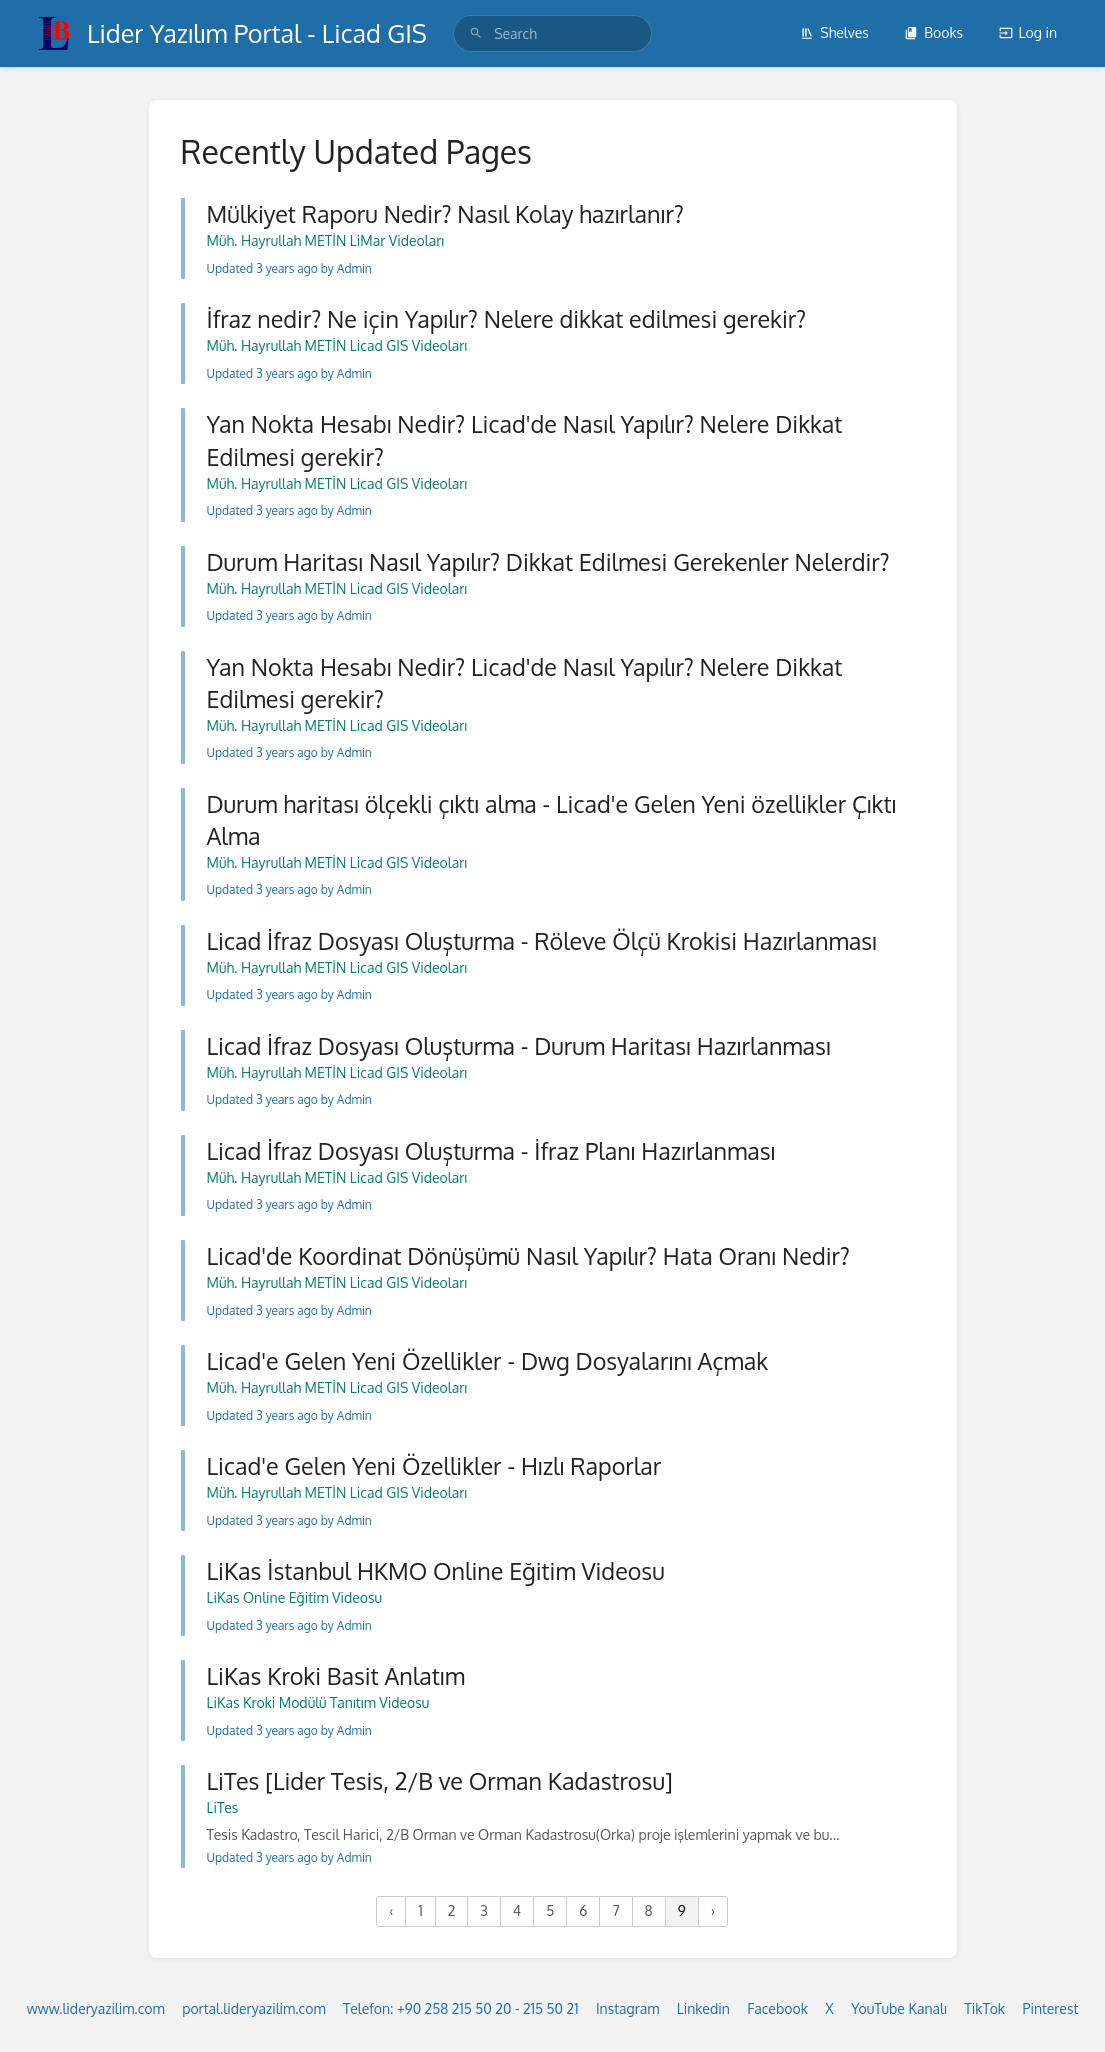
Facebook (777, 2008)
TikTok (984, 2008)
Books (933, 32)
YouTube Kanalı (899, 2008)
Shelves (834, 32)
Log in (1028, 32)
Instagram (627, 2008)
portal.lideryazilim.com (253, 2008)
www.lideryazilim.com (96, 2008)
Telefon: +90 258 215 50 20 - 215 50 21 (460, 2008)
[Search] (476, 33)
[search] (552, 33)
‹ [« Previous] (391, 1910)
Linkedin (703, 2008)
